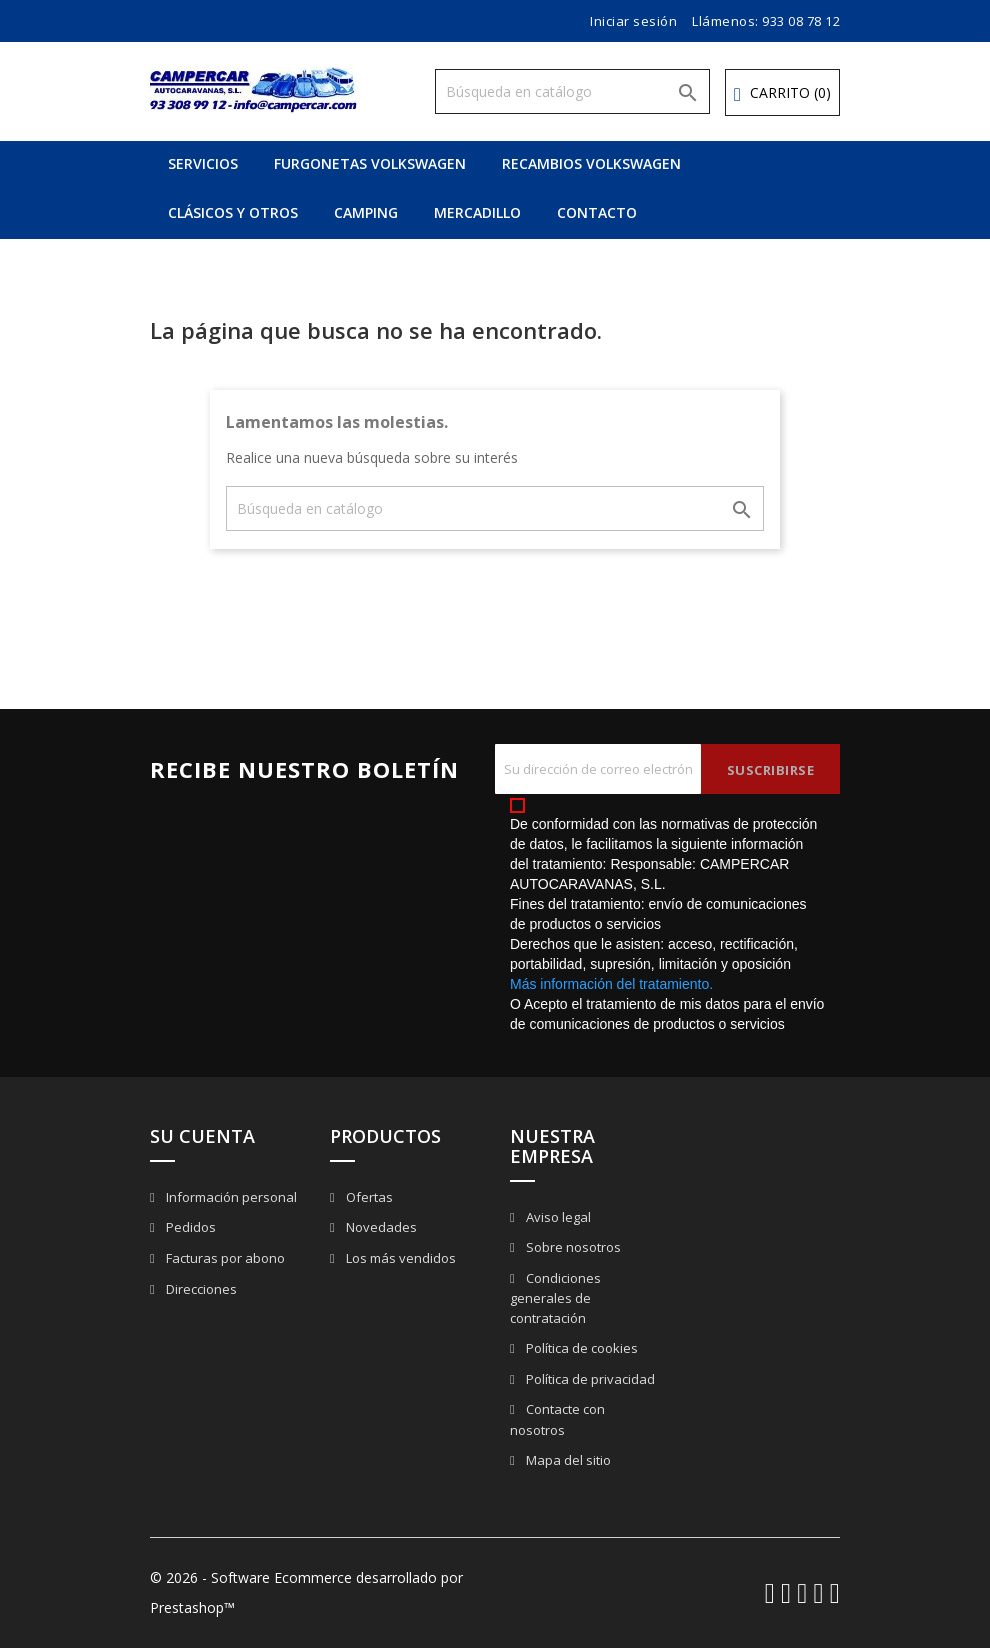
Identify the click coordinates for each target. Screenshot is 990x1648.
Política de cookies (580, 1348)
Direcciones (200, 1289)
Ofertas (368, 1197)
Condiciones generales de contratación (555, 1298)
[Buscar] (572, 91)
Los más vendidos (399, 1258)
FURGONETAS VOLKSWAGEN (370, 163)
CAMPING (366, 212)
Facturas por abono (224, 1258)
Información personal (230, 1197)
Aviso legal (557, 1217)
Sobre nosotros (572, 1247)
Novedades (380, 1227)
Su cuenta (202, 1136)
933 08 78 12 (801, 21)
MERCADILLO (477, 212)
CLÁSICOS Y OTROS (233, 212)
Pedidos (189, 1227)
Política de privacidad (589, 1379)
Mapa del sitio (567, 1460)
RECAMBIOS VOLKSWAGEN (591, 163)
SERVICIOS (203, 163)
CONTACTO (597, 212)
